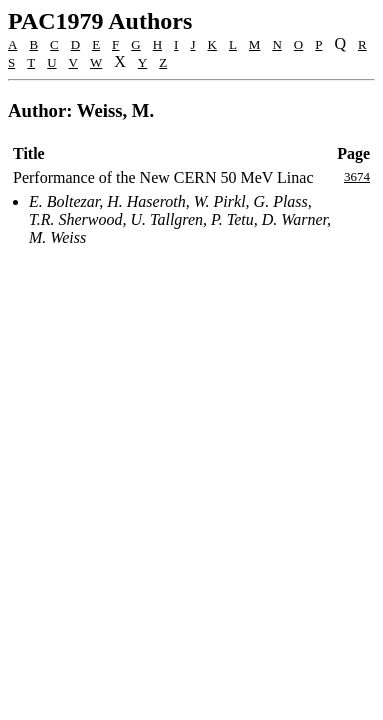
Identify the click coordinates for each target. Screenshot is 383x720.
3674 (357, 176)
